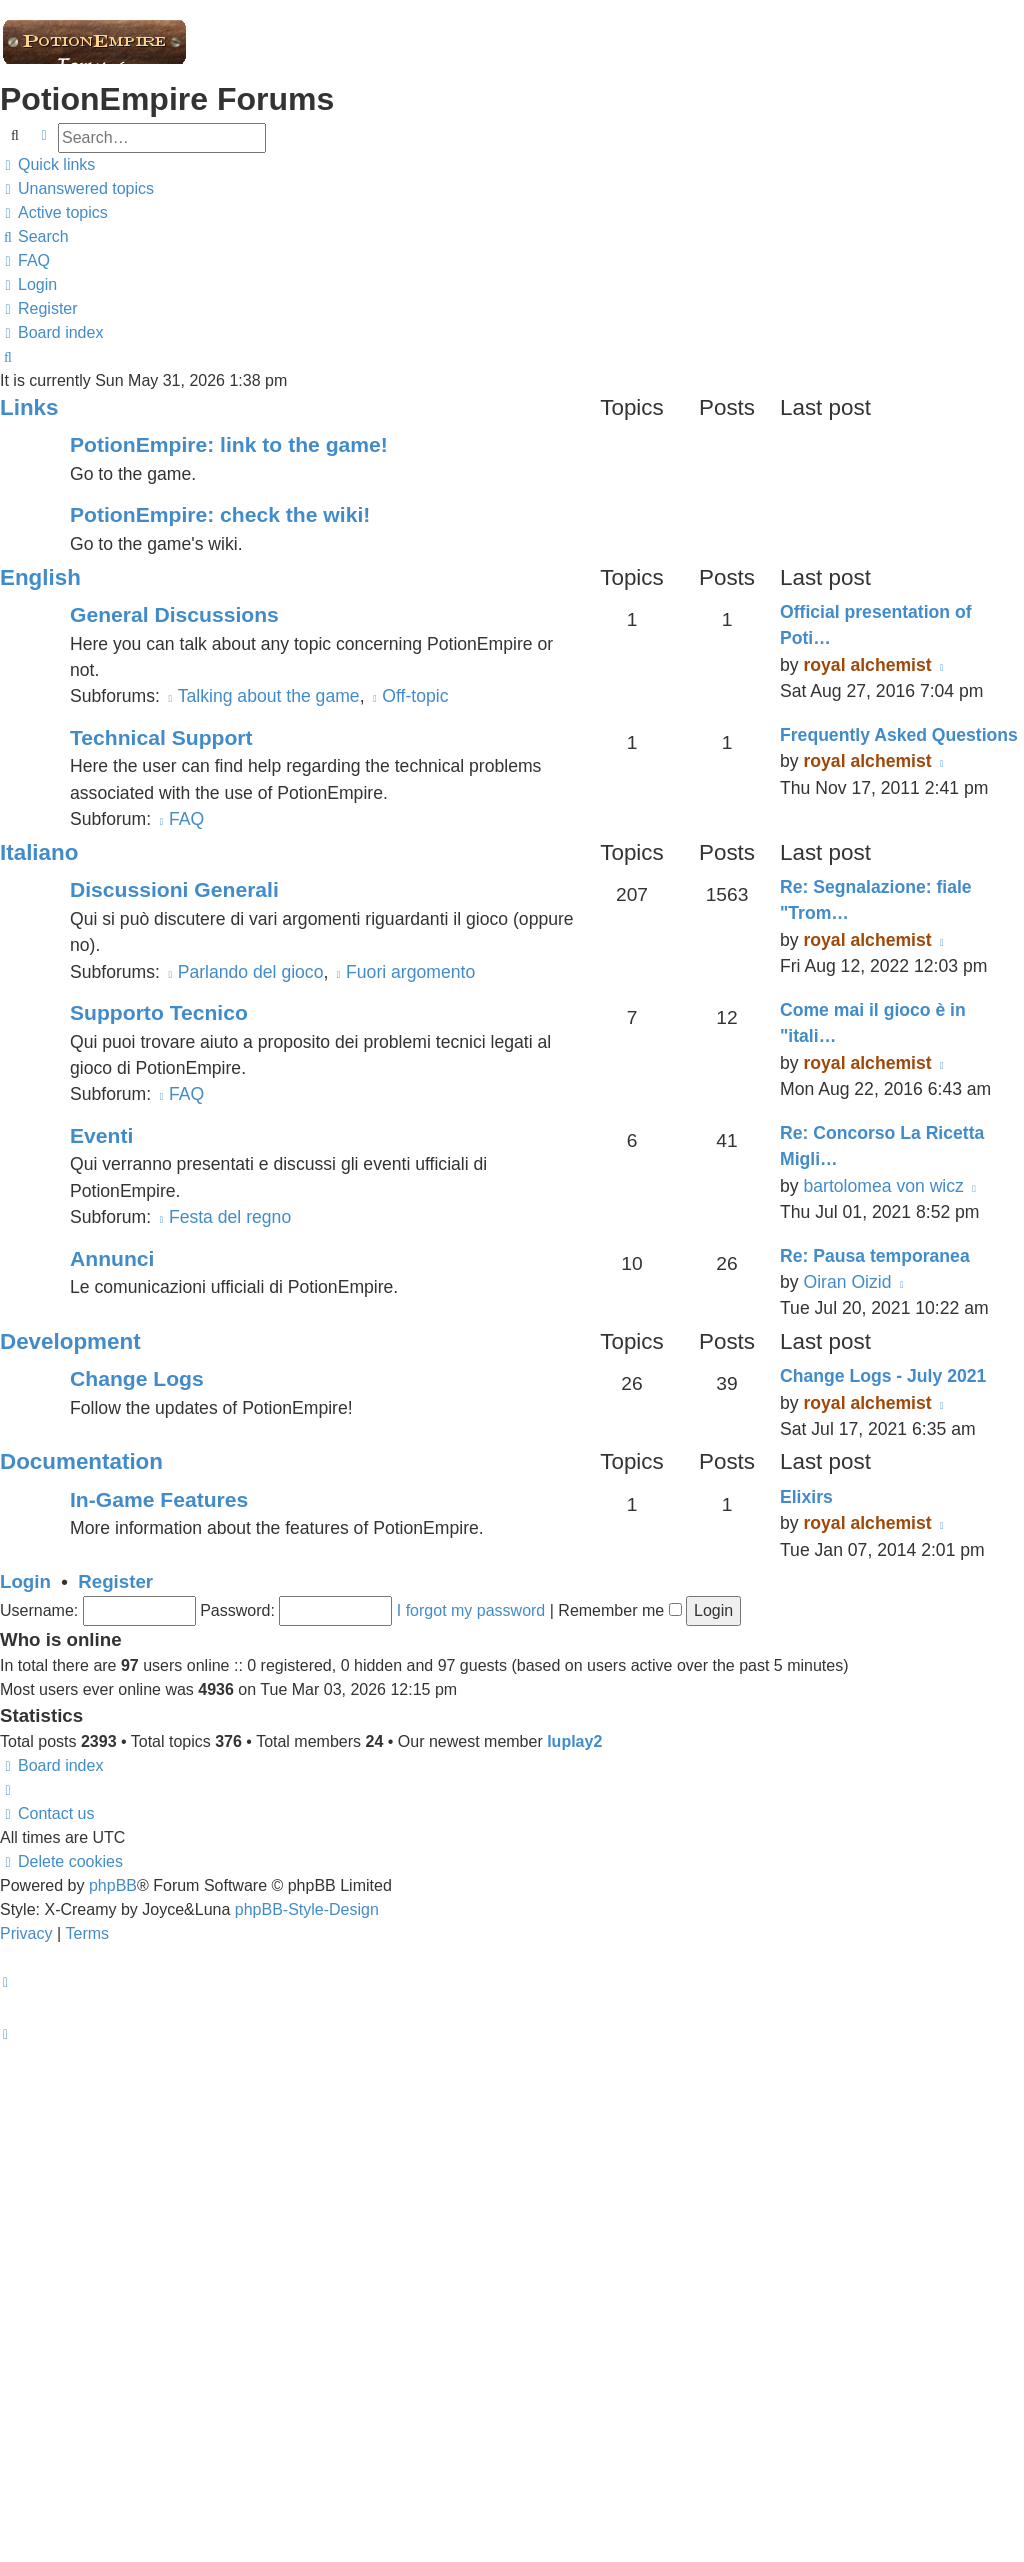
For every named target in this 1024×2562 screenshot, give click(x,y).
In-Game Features (159, 1499)
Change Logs (137, 1378)
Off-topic (408, 696)
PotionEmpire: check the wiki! (220, 514)
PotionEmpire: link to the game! (229, 444)
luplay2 (574, 1741)
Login (25, 1581)
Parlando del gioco (244, 972)
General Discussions (174, 614)
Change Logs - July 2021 (883, 1376)
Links (29, 407)
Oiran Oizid (847, 1282)
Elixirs (806, 1497)
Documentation (81, 1461)
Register (115, 1581)
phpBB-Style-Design (307, 1909)
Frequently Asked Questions (899, 735)
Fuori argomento (404, 972)
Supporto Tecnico (159, 1012)
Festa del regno (223, 1217)
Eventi (101, 1135)
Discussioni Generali (174, 889)
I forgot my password (471, 1610)
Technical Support (161, 737)
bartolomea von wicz (883, 1186)
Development (70, 1341)
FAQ (180, 819)
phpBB (113, 1885)
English (40, 577)
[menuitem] (77, 188)
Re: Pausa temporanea (875, 1256)
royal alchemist (867, 665)
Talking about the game (262, 696)
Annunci (112, 1258)
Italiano (39, 852)
